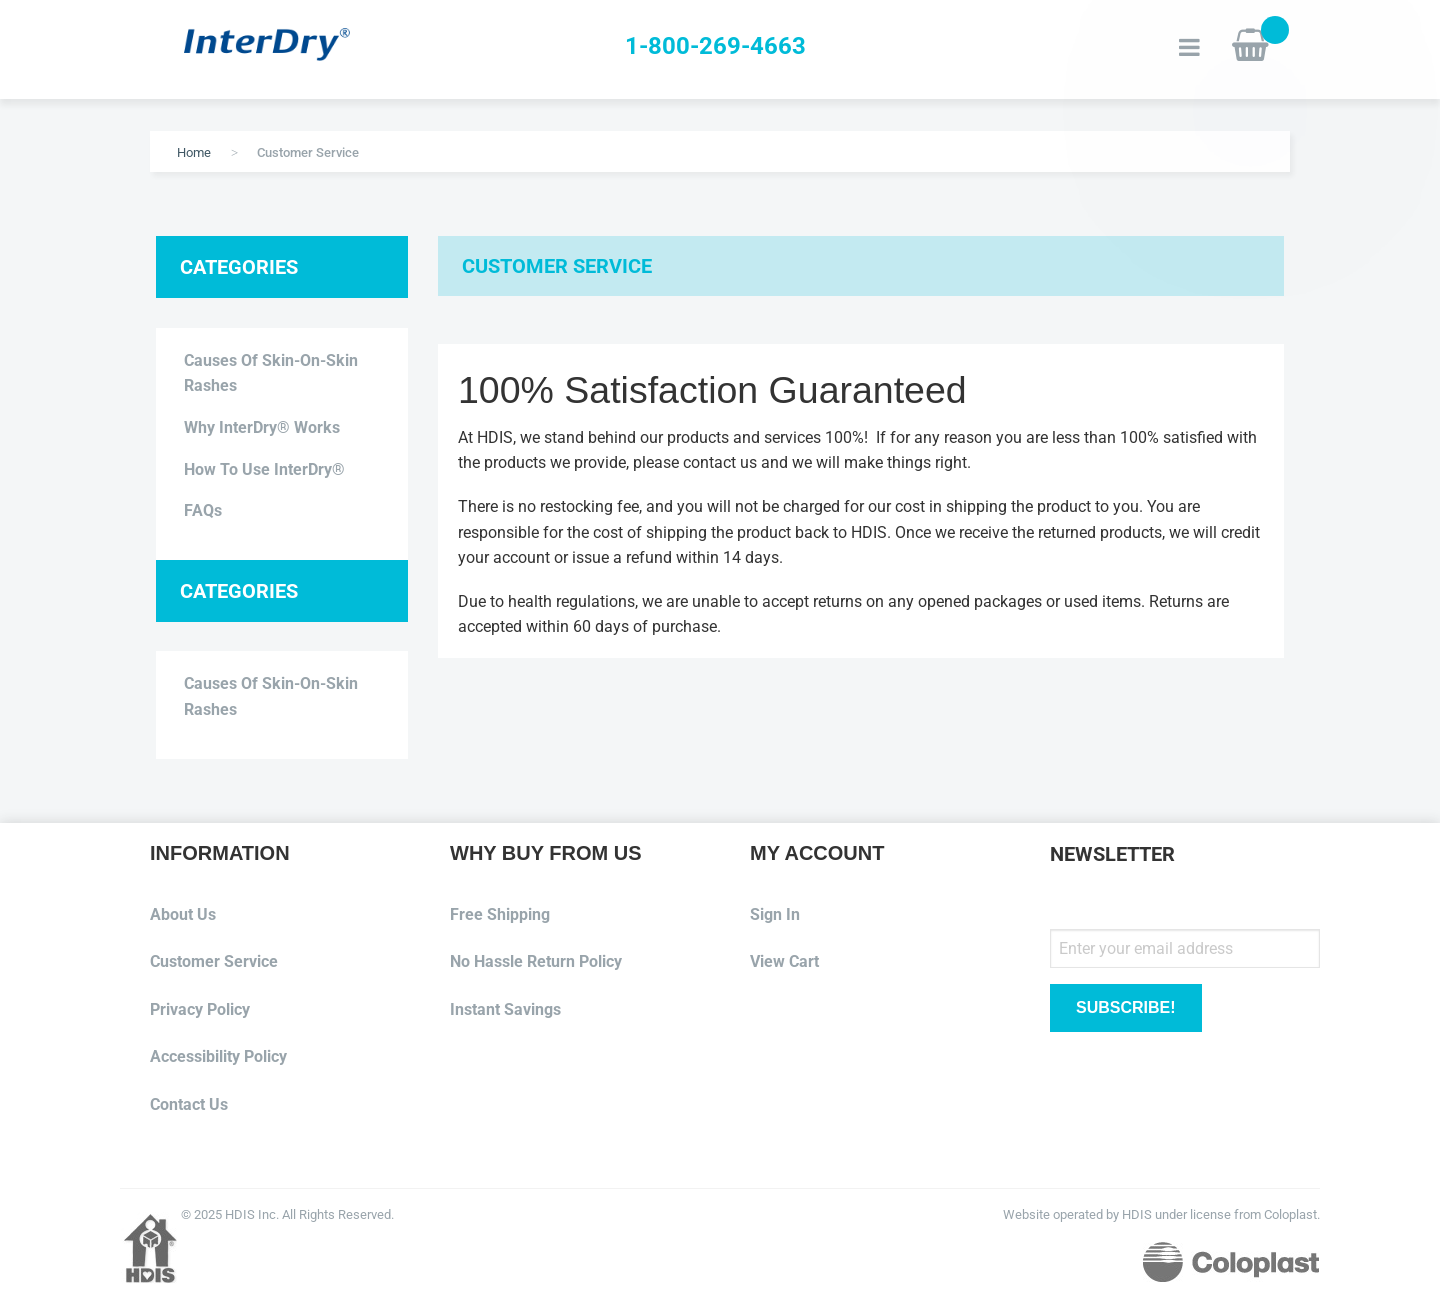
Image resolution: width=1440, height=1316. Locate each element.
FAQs (203, 510)
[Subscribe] (1126, 1008)
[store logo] (295, 46)
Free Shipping (500, 914)
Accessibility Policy (218, 1056)
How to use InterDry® (264, 469)
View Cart (784, 961)
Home (194, 152)
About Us (183, 914)
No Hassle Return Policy (536, 961)
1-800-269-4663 (715, 46)
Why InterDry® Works (262, 427)
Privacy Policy (200, 1009)
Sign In (775, 914)
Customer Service (214, 961)
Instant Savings (505, 1009)
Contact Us (189, 1104)
